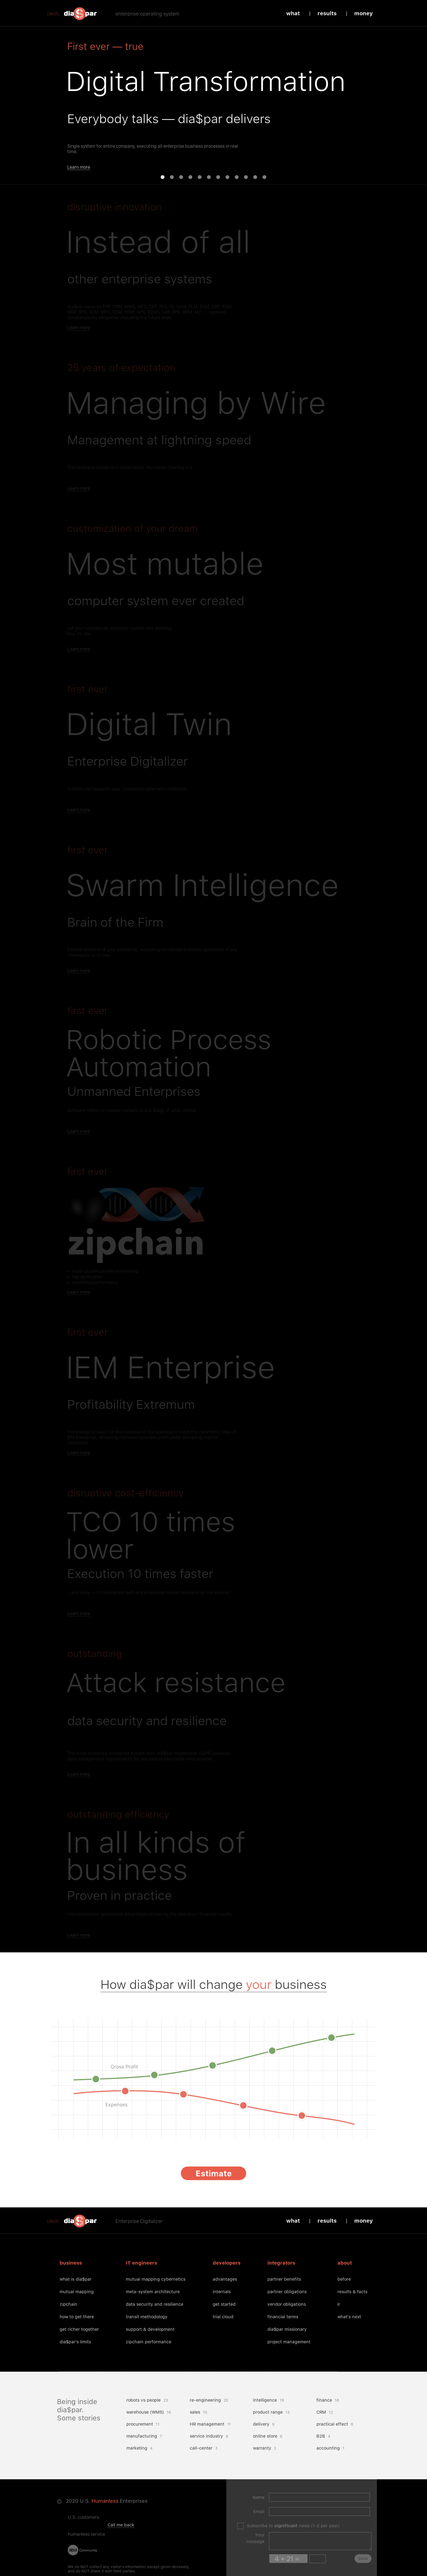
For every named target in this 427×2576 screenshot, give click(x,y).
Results (327, 13)
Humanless (104, 2501)
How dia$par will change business (213, 1984)
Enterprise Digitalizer (139, 2221)
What (293, 13)
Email (258, 2511)
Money (363, 13)
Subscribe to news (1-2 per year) (293, 2525)
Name (258, 2497)
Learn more (78, 167)
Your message (255, 2538)
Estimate (214, 2173)
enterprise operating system (147, 14)
